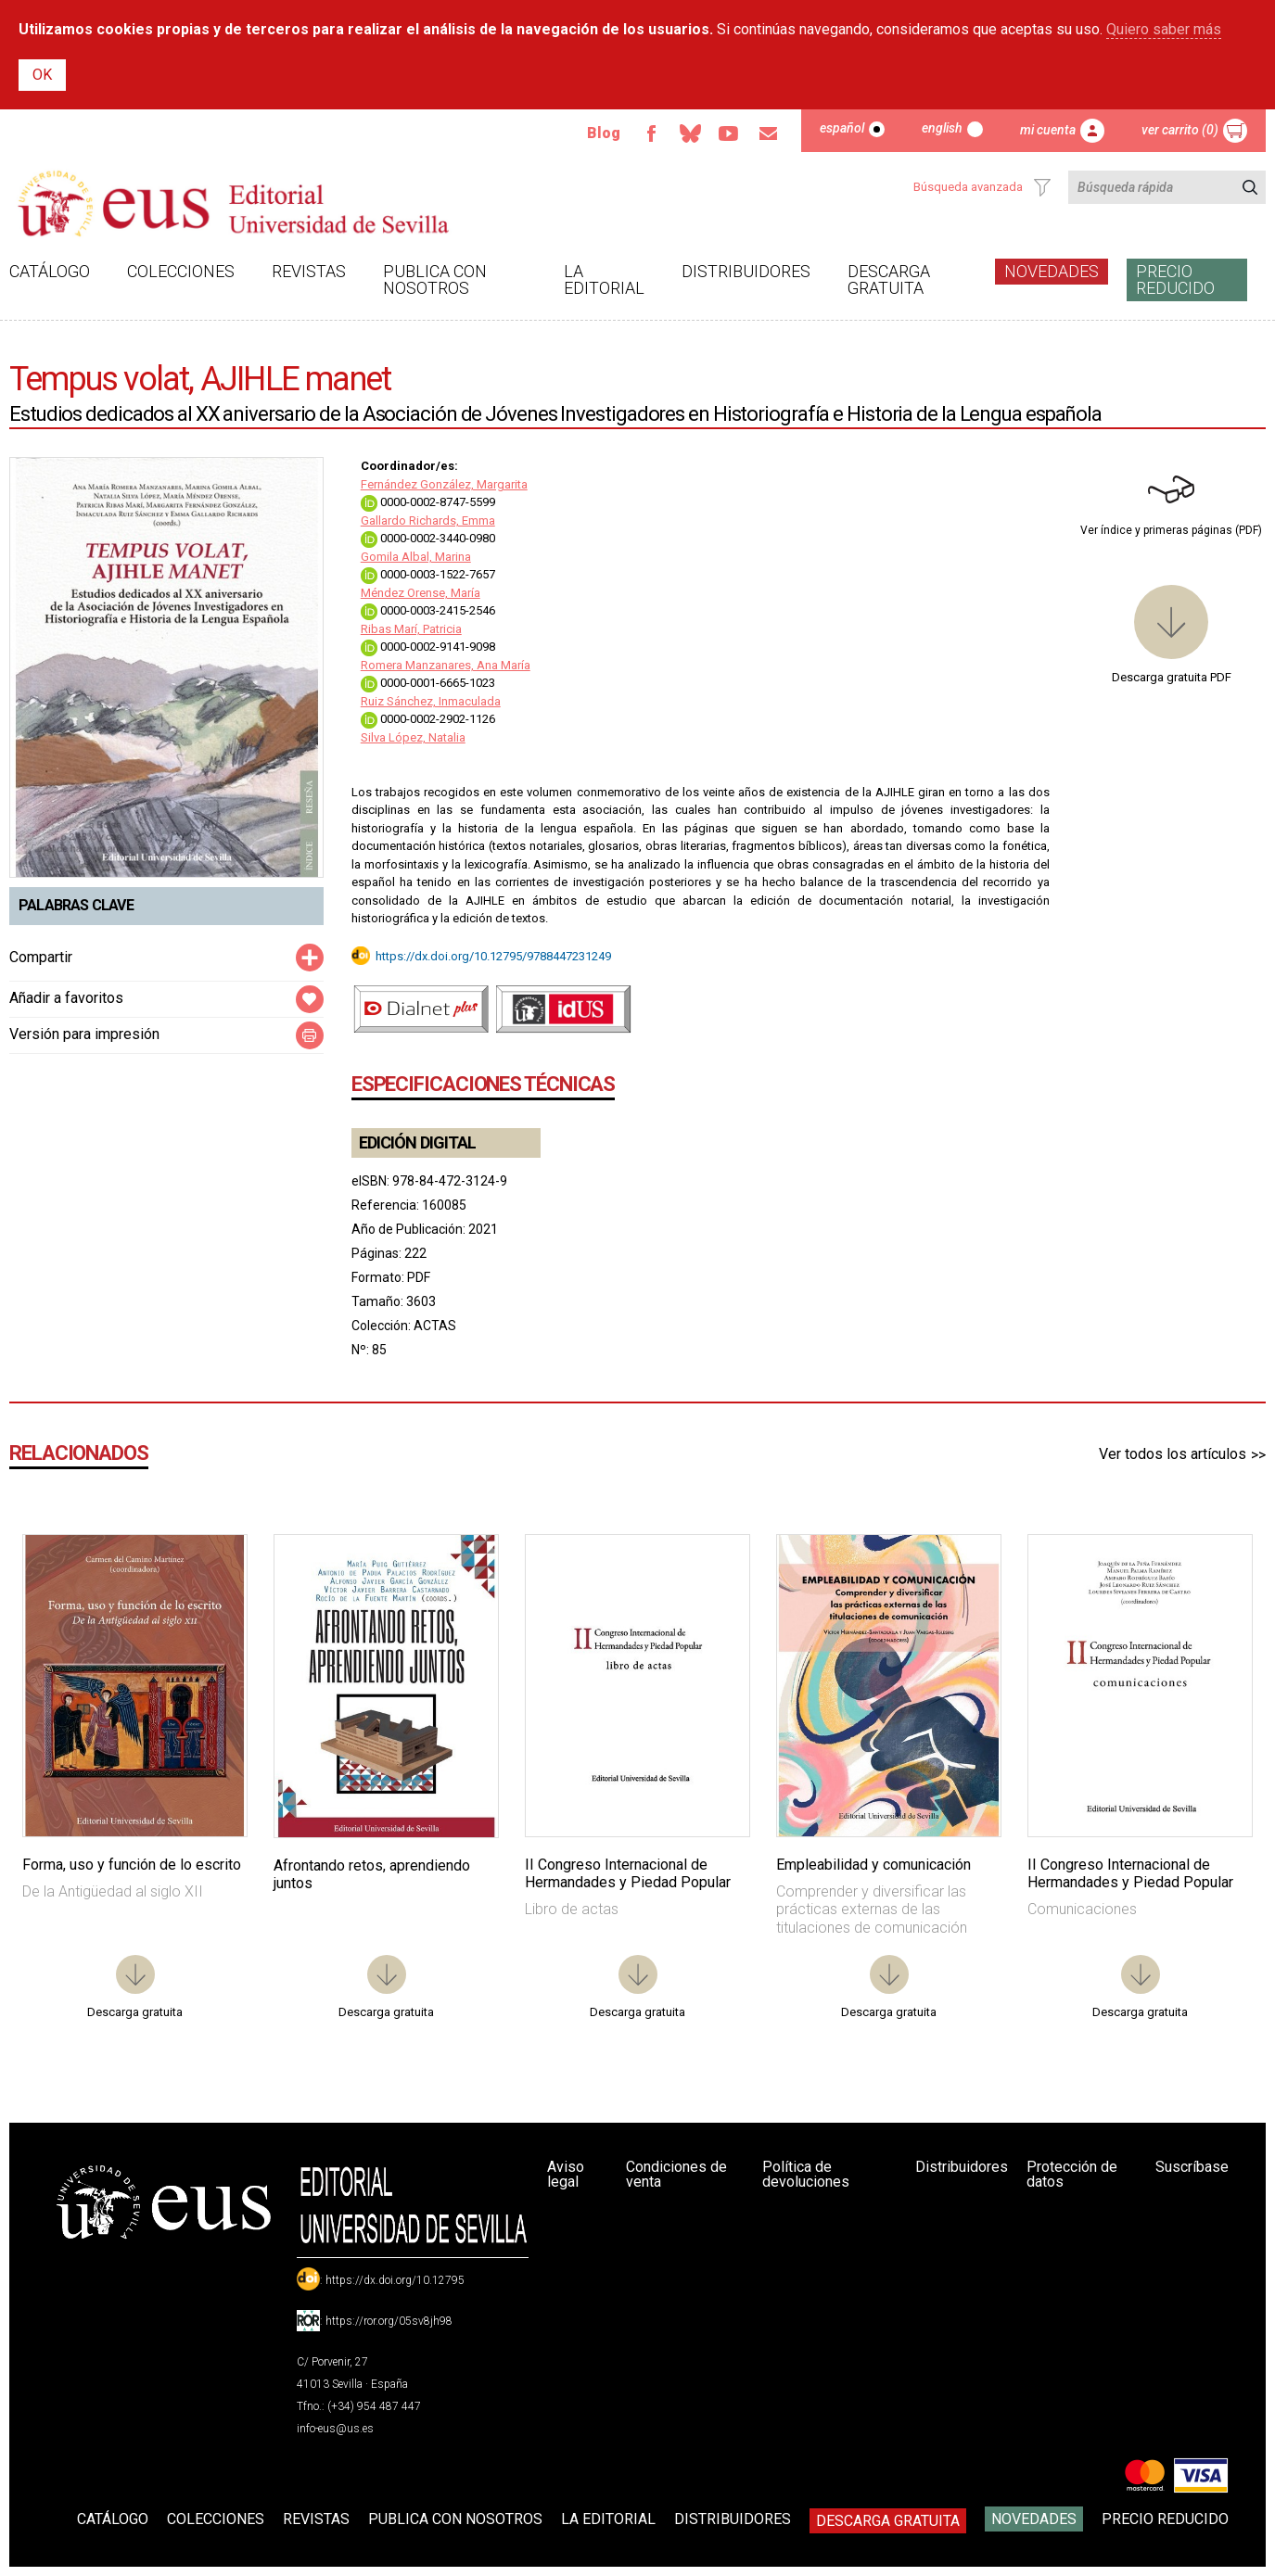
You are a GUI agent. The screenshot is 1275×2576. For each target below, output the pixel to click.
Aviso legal (565, 2174)
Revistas (309, 271)
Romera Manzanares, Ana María (445, 665)
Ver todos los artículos (1172, 1454)
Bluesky (690, 133)
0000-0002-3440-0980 (428, 538)
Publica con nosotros (435, 279)
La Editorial (604, 279)
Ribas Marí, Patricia (411, 629)
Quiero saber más (1163, 29)
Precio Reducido (1175, 279)
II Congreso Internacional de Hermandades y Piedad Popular (628, 1873)
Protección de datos (1071, 2174)
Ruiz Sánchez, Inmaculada (431, 701)
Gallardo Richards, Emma (428, 520)
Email (768, 133)
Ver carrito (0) (1179, 129)
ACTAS (435, 1325)
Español (842, 128)
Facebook (651, 133)
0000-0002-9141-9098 (428, 647)
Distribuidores (746, 271)
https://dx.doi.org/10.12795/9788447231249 (493, 955)
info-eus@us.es (335, 2428)
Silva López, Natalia (413, 737)
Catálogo (49, 271)
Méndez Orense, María (420, 593)
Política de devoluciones (805, 2174)
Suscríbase (1192, 2167)
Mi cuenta (1048, 129)
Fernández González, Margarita (444, 484)
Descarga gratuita (889, 279)
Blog (603, 133)
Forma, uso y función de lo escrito (131, 1864)
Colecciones (181, 271)
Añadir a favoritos (66, 998)
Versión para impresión (84, 1034)
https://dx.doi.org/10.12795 (395, 2280)
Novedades (1051, 271)
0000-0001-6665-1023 (428, 683)
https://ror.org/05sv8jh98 (389, 2321)
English (942, 128)
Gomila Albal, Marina (416, 557)
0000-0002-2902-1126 (428, 719)
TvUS (729, 133)
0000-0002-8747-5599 (428, 502)
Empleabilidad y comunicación (873, 1864)
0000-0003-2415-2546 (428, 610)
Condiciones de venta (676, 2174)
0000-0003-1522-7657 (428, 574)
